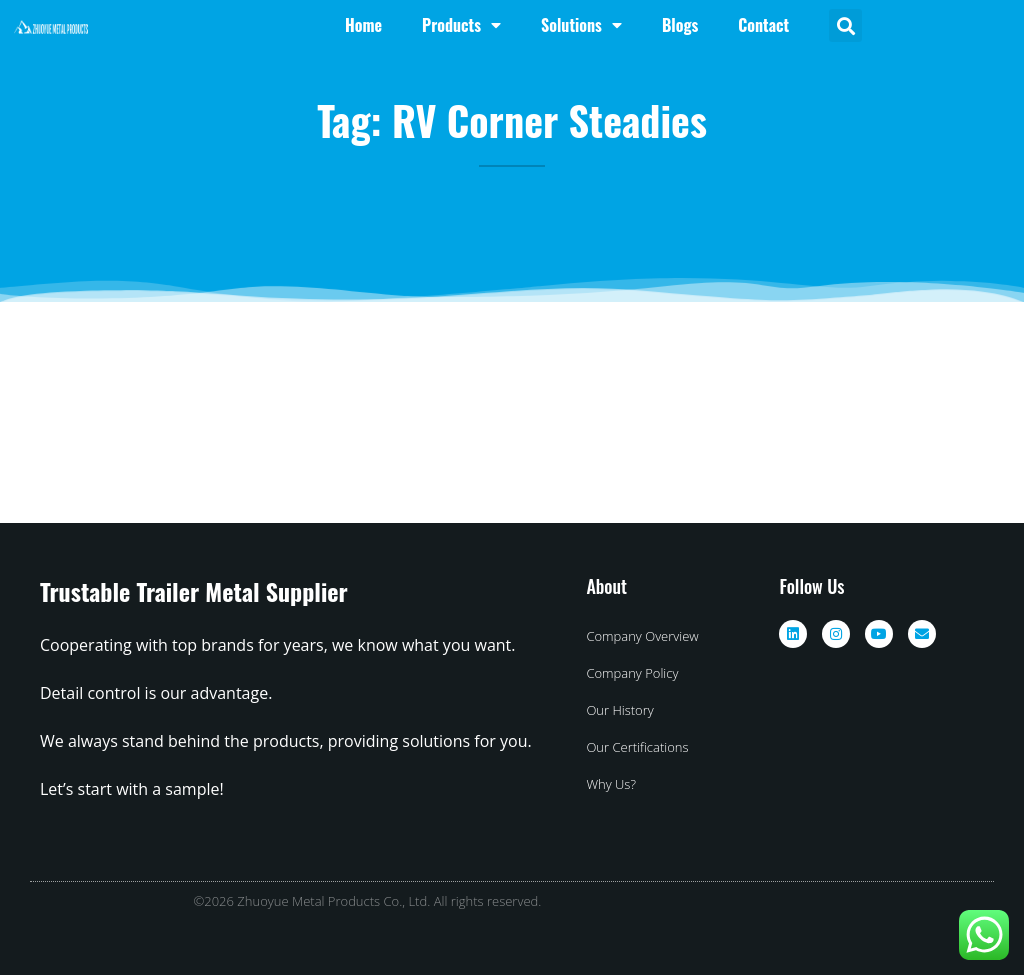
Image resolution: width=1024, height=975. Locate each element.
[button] (845, 25)
